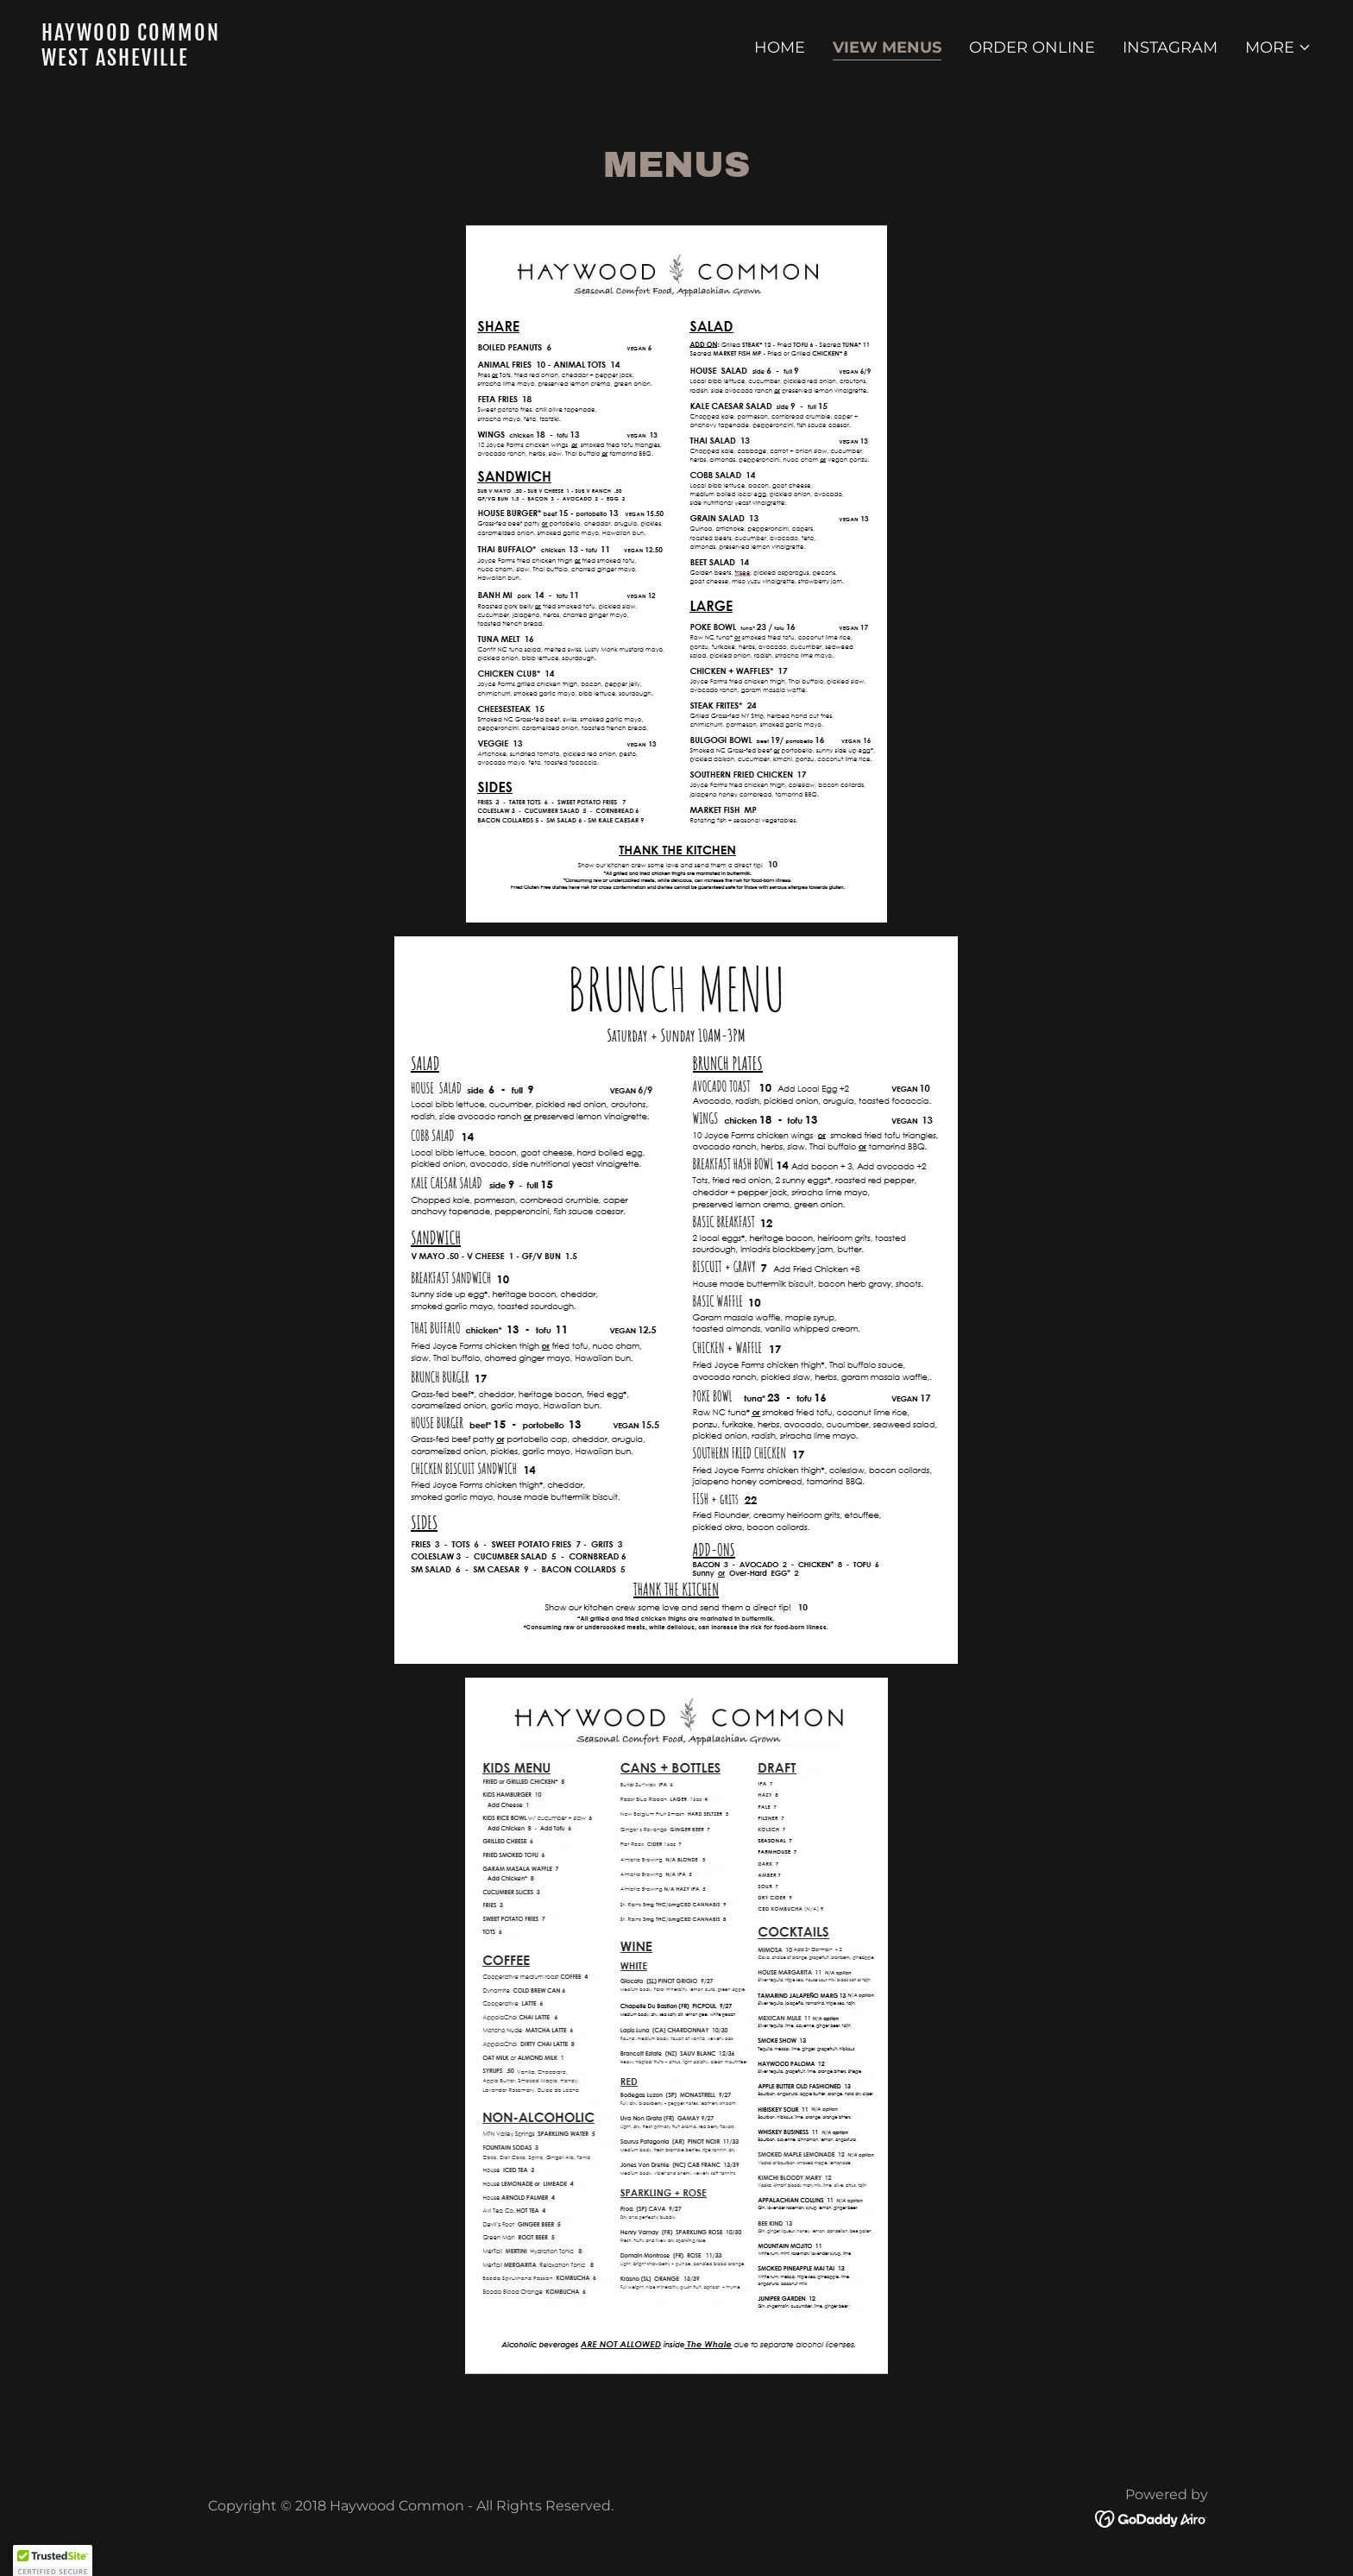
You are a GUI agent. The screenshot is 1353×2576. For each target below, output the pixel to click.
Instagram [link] (1170, 47)
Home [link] (779, 47)
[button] (1278, 47)
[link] (352, 60)
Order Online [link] (1032, 47)
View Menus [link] (887, 47)
